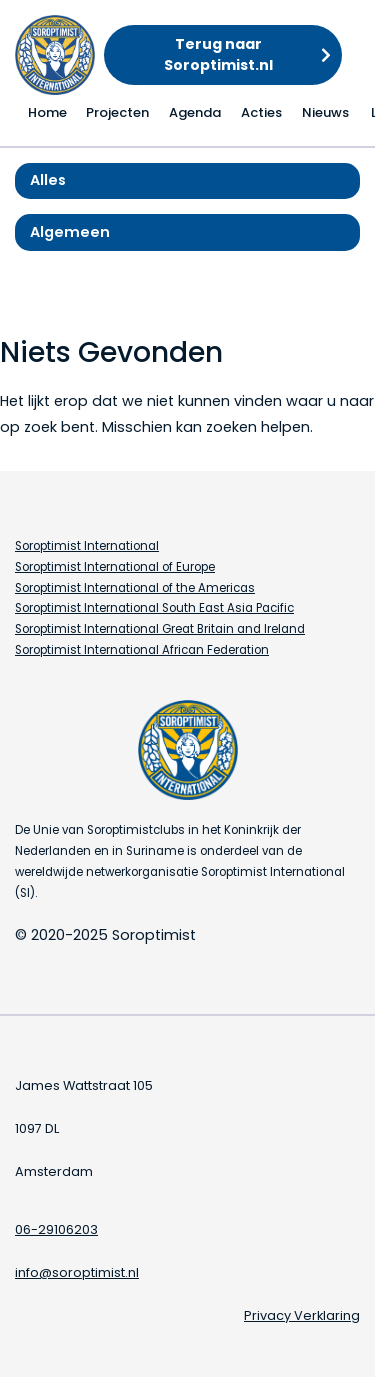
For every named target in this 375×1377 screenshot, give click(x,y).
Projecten (117, 112)
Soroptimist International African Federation (142, 650)
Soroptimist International (87, 546)
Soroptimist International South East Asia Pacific (154, 608)
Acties (261, 112)
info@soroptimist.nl (77, 1272)
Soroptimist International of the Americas (135, 588)
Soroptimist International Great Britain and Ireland (160, 629)
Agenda (195, 112)
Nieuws (325, 112)
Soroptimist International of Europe (115, 567)
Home (47, 112)
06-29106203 (56, 1229)
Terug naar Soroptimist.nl (218, 54)
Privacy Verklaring (302, 1315)
